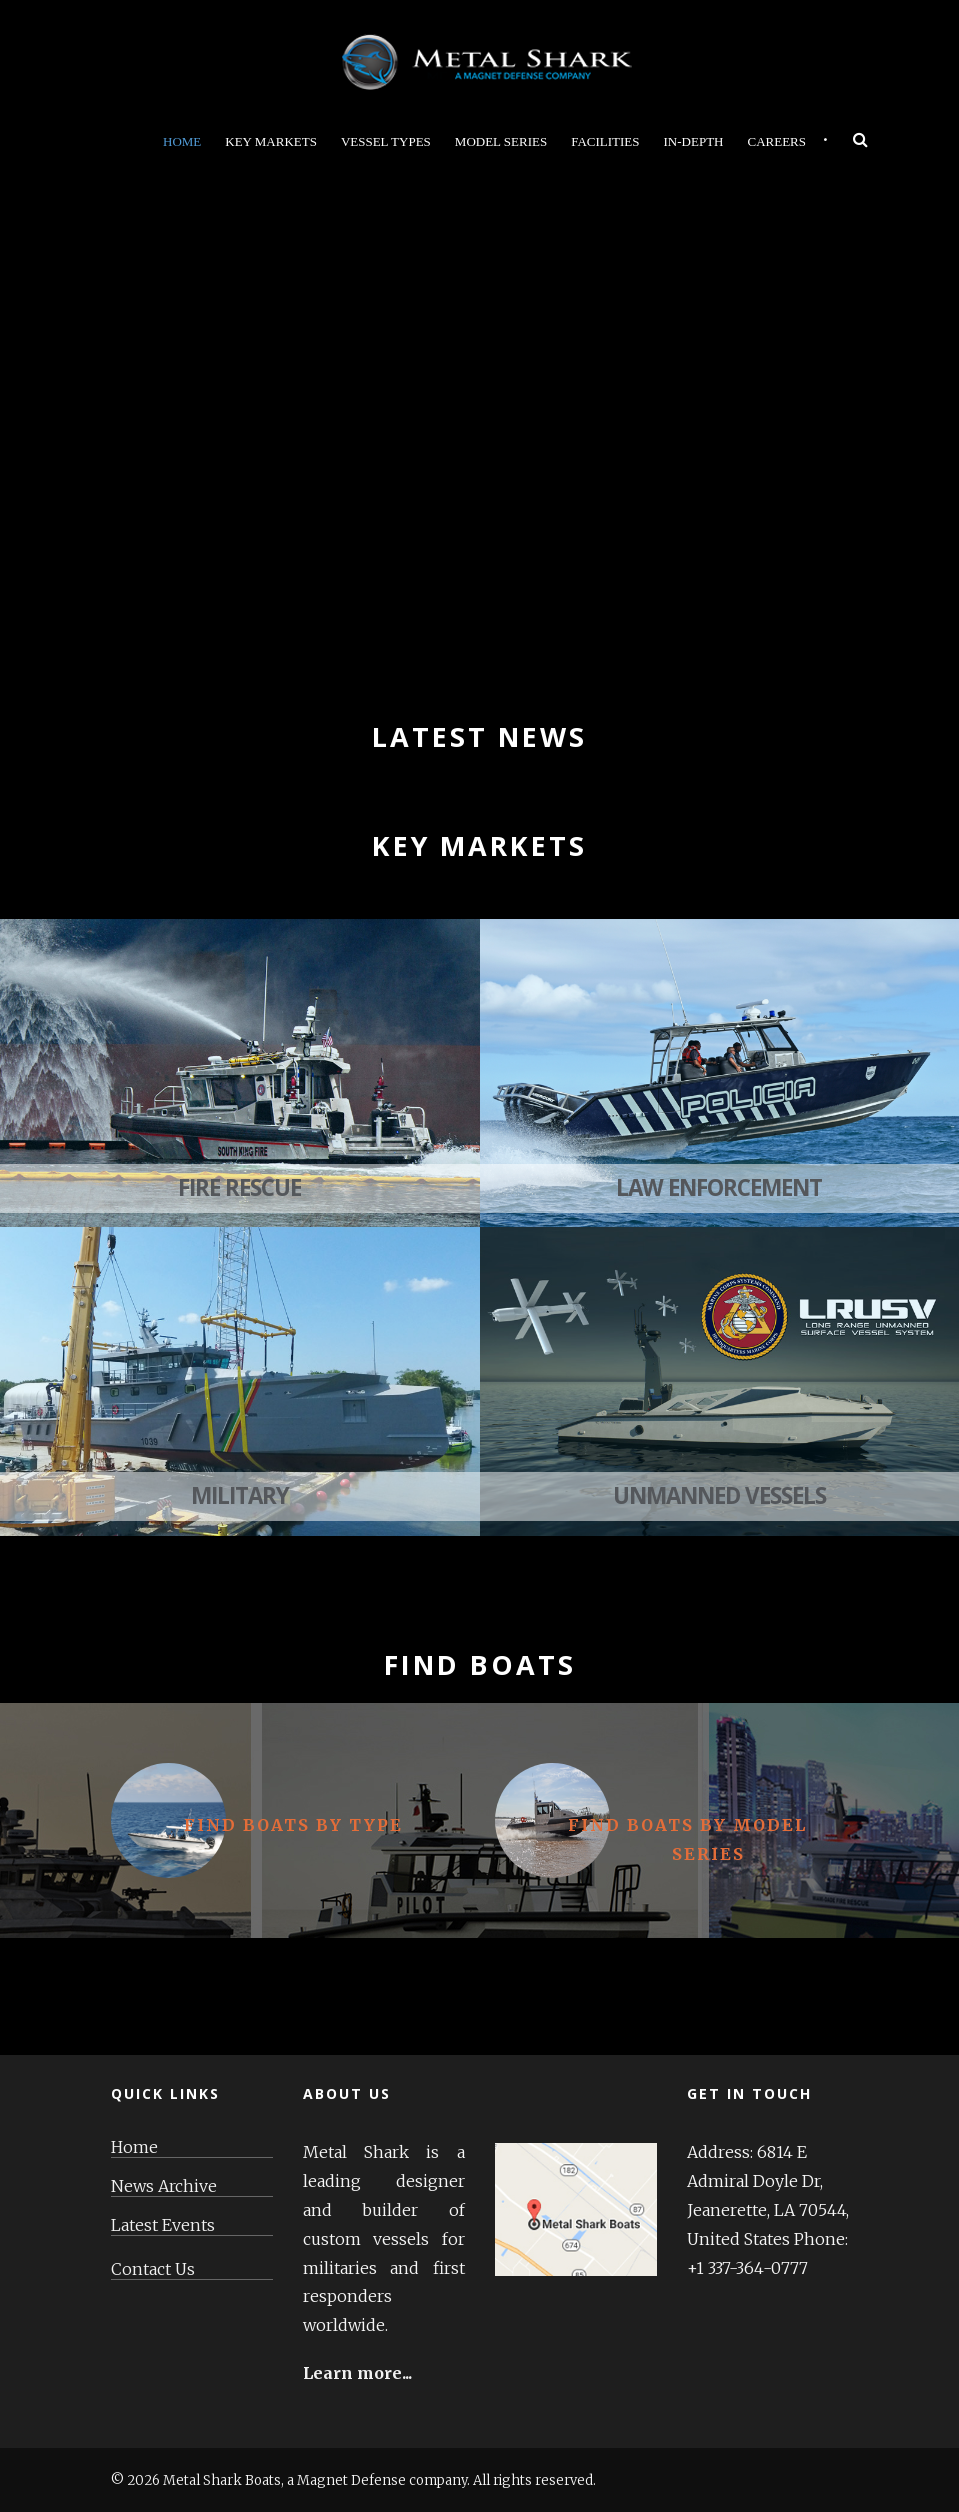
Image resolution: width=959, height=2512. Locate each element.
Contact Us (153, 2269)
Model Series (501, 141)
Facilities (605, 141)
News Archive (164, 2186)
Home (182, 141)
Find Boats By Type (293, 1825)
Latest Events (163, 2225)
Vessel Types (386, 141)
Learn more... (357, 2373)
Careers (776, 141)
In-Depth (694, 141)
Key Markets (271, 141)
